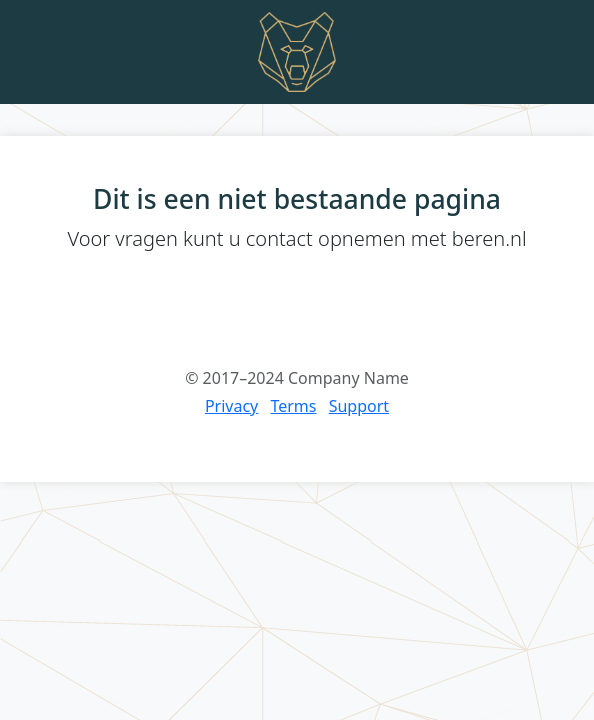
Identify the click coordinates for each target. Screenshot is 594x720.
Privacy (231, 406)
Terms (293, 406)
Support (359, 406)
